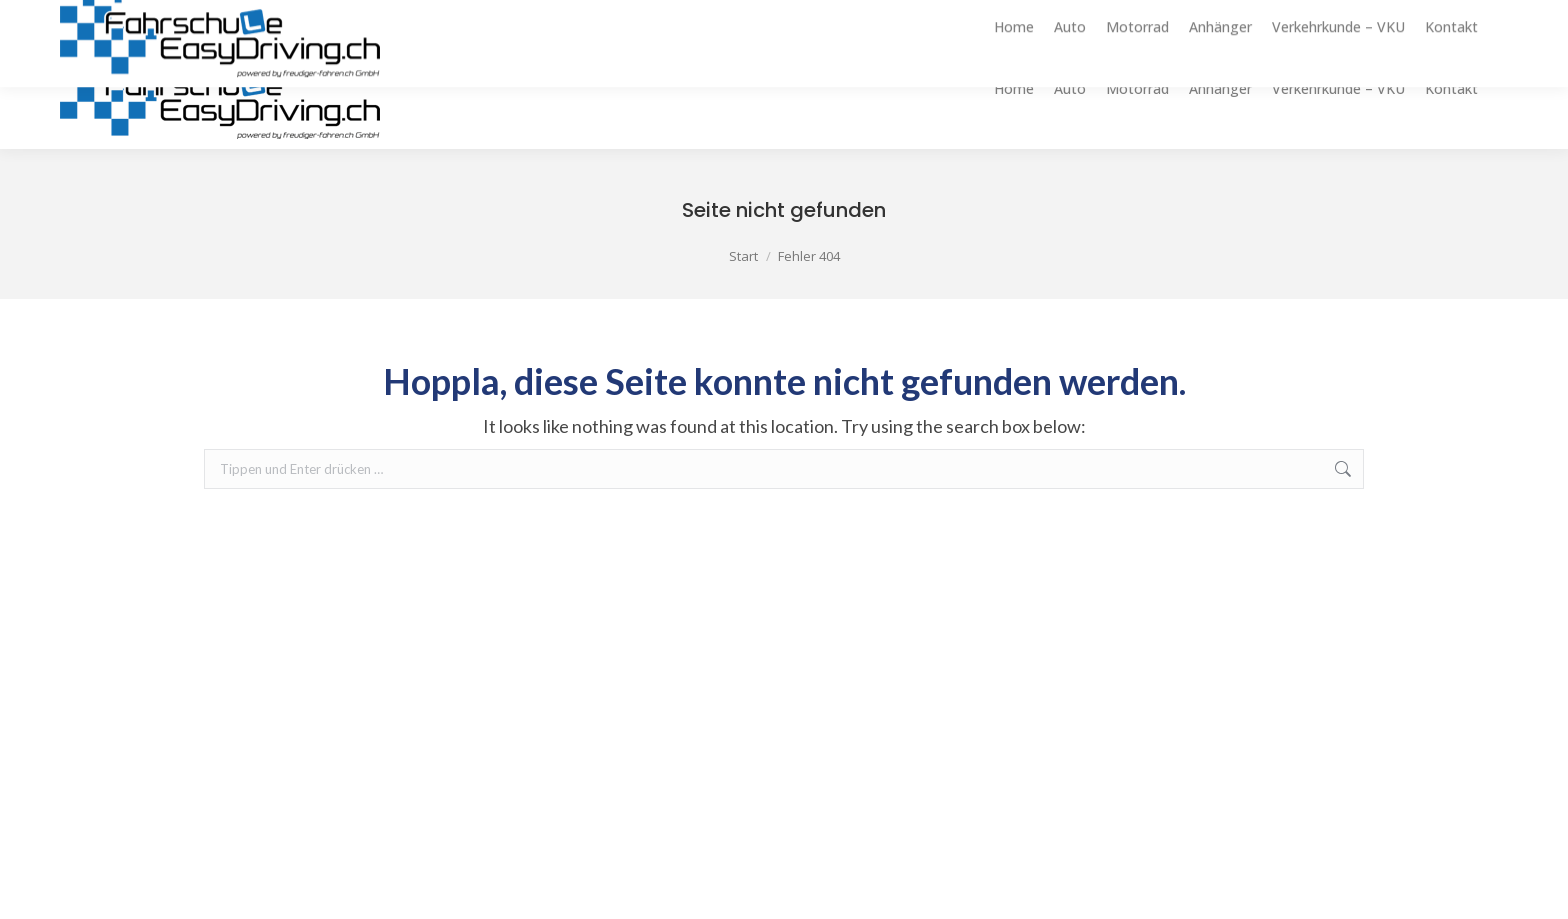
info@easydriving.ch (1339, 14)
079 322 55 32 (1486, 14)
